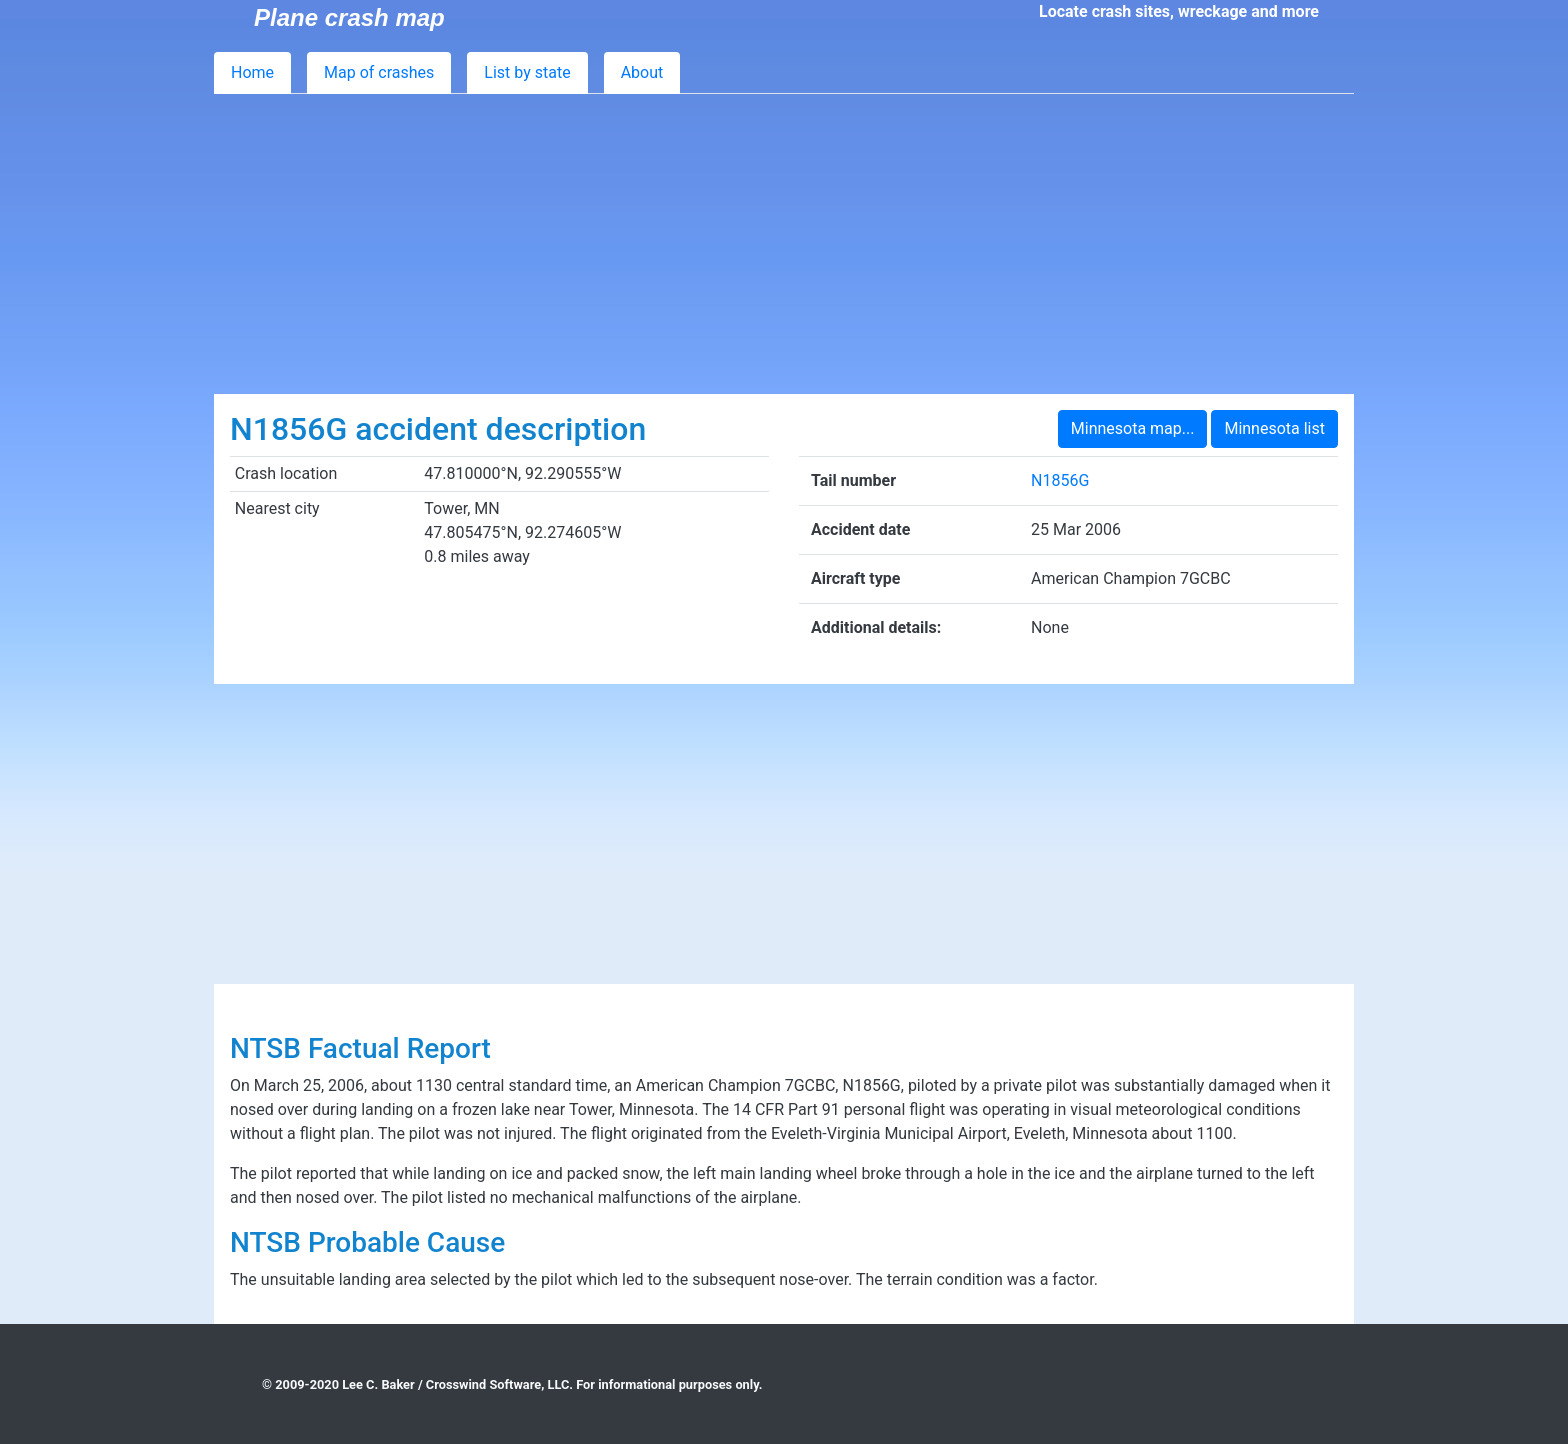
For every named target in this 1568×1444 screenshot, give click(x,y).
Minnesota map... (1133, 428)
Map (379, 72)
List (527, 72)
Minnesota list (1274, 428)
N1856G (1060, 480)
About (642, 72)
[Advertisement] (784, 244)
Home (252, 72)
